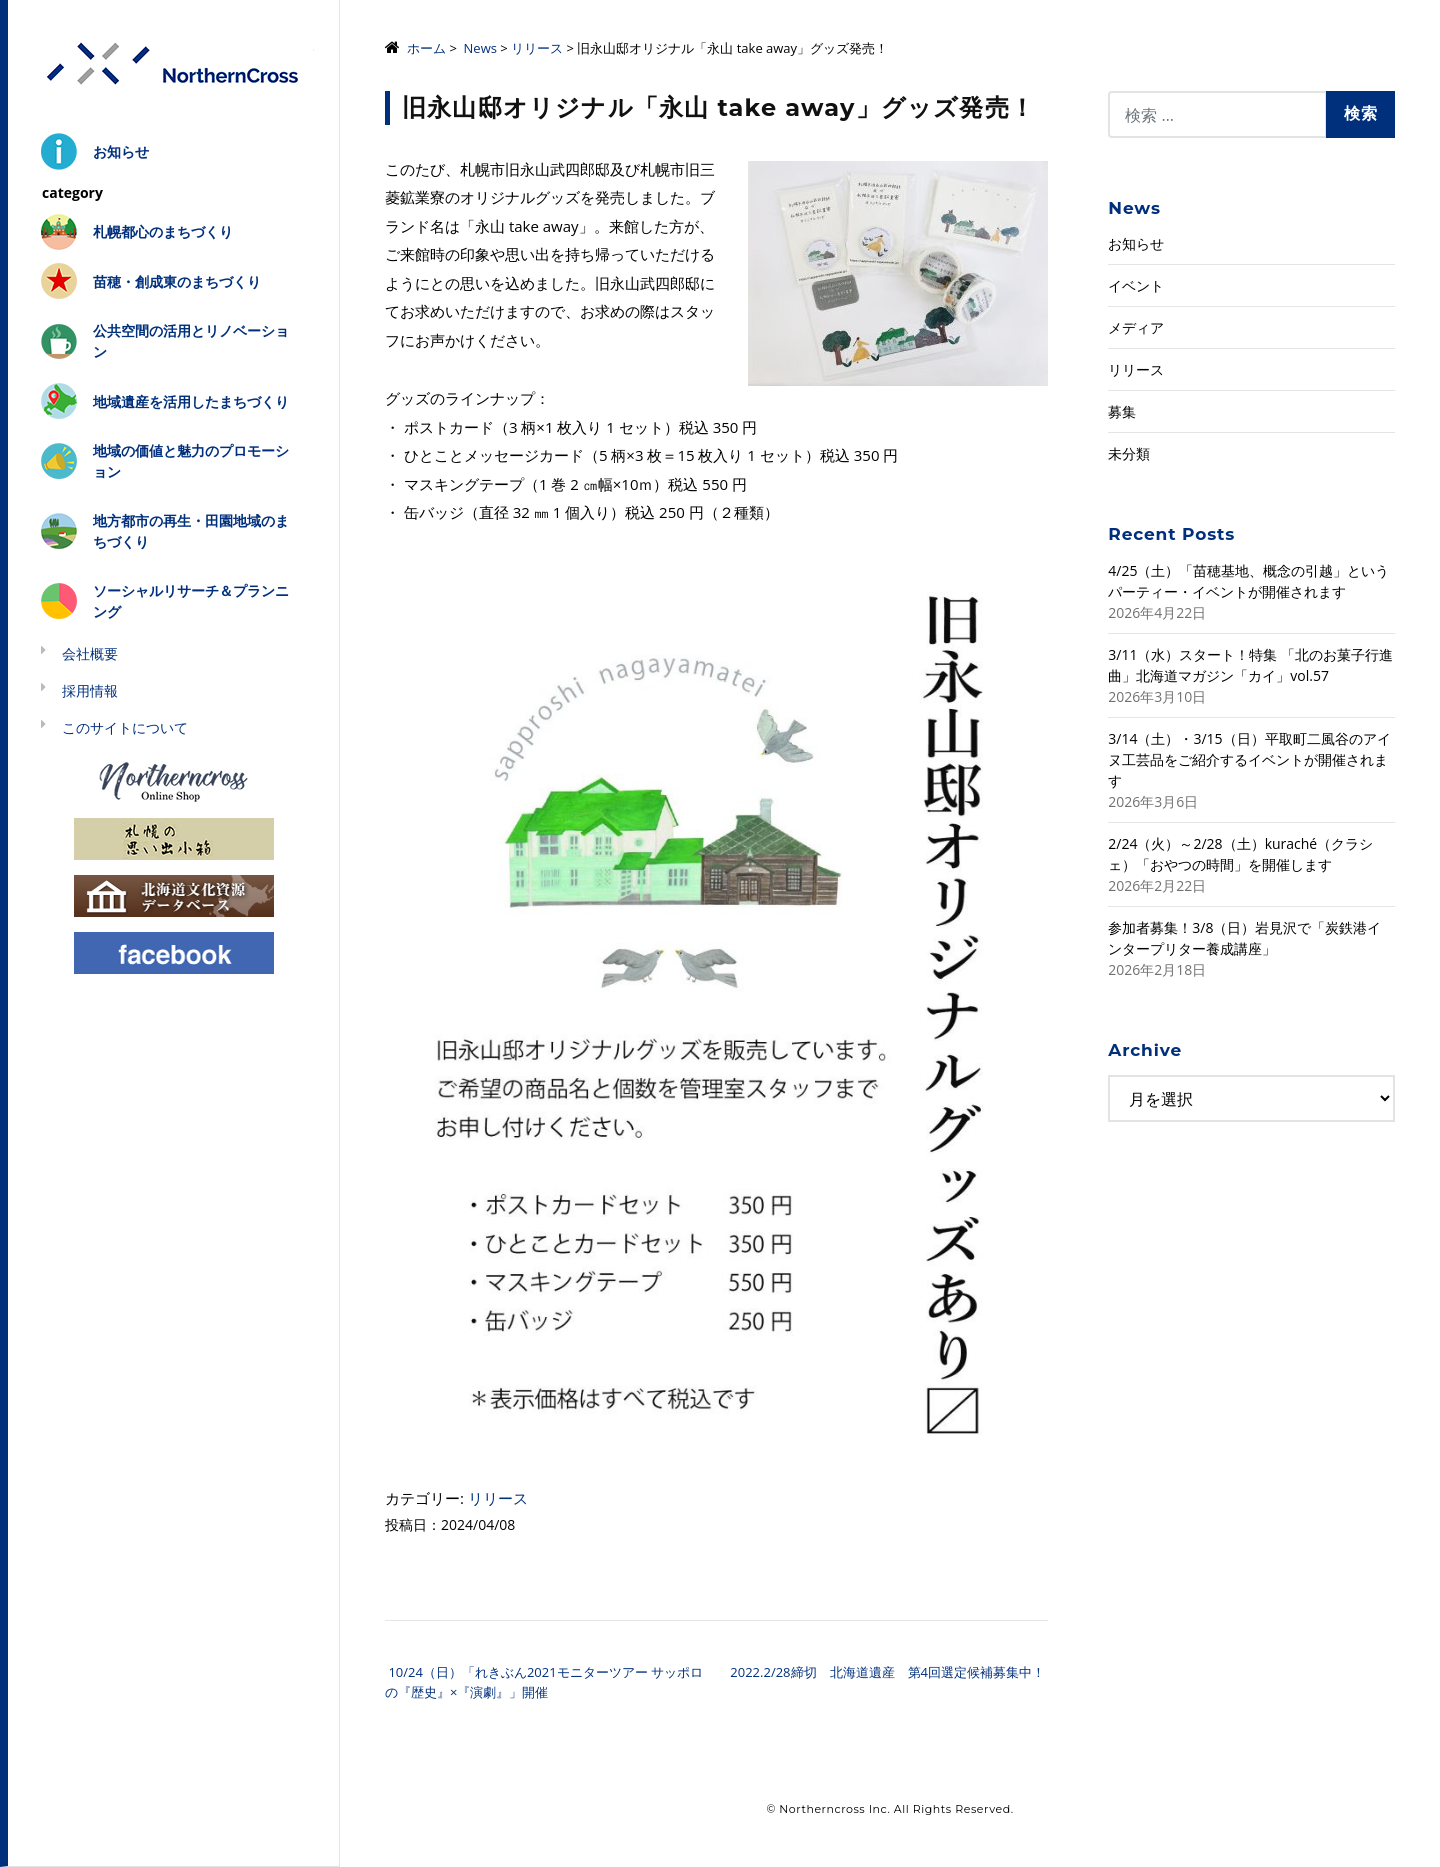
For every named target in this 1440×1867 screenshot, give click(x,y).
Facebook (174, 951)
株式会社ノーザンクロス (174, 64)
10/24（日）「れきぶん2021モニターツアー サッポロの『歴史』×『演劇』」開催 (544, 1682)
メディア (1136, 327)
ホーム (426, 48)
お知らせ (121, 151)
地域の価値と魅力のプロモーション (191, 461)
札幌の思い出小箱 (174, 837)
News (480, 48)
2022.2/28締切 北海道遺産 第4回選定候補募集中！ (889, 1672)
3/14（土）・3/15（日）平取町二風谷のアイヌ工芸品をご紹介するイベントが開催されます (1249, 759)
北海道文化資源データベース (174, 894)
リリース (537, 48)
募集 (1122, 411)
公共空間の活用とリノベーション (191, 341)
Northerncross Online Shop (174, 780)
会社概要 (90, 653)
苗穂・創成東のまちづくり (177, 281)
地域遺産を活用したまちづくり (191, 401)
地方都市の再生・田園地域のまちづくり (191, 531)
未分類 (1129, 453)
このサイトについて (125, 727)
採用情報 (90, 690)
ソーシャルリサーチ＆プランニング (191, 601)
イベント (1136, 285)
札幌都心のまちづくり (163, 231)
